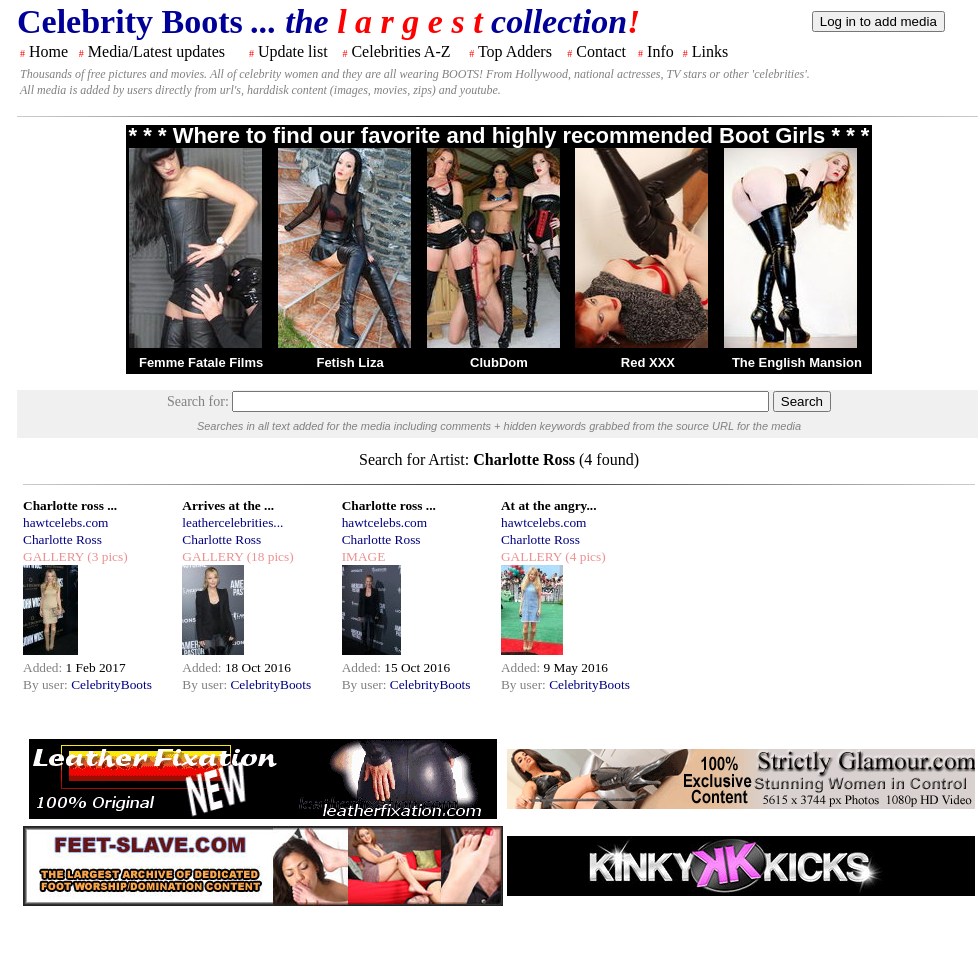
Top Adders (515, 51)
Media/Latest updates (156, 51)
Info (660, 51)
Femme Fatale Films (201, 362)
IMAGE (364, 556)
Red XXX (648, 362)
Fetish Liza (349, 362)
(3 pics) (106, 556)
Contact (601, 51)
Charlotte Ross (62, 539)
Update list (293, 51)
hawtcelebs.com (66, 522)
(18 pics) (268, 556)
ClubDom (499, 362)
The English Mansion (797, 362)
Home (48, 51)
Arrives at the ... (228, 505)
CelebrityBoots (111, 684)
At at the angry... (549, 505)
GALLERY (53, 556)
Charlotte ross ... (70, 505)
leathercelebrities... (232, 522)
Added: (44, 667)
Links (710, 51)
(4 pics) (584, 556)
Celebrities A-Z (400, 51)
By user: (47, 684)
